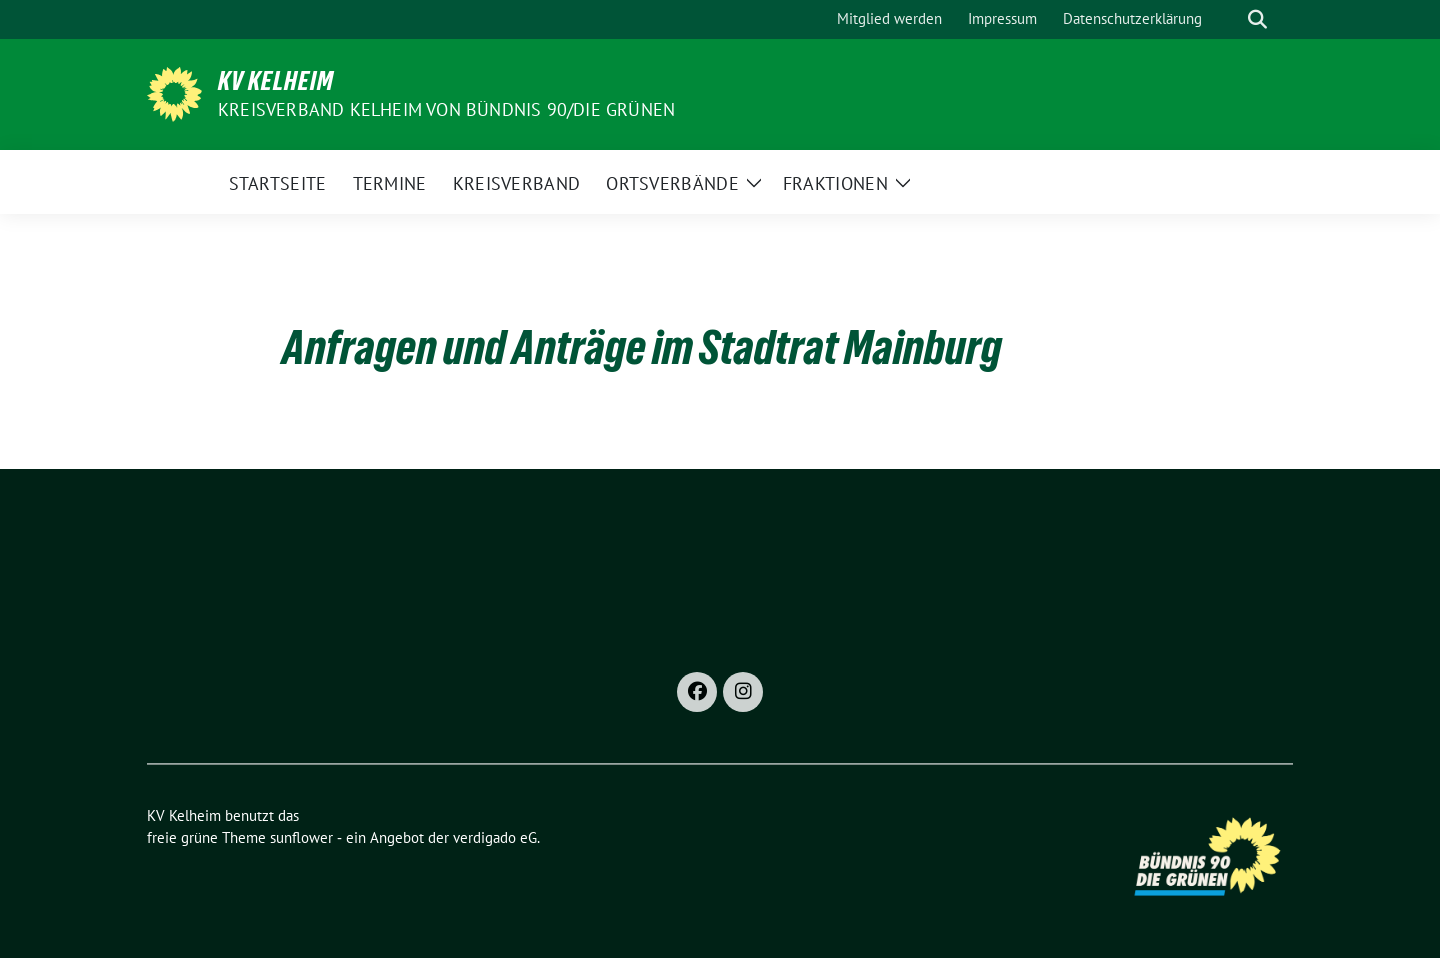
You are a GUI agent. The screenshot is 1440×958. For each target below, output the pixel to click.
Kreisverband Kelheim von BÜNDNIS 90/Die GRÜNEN (446, 109)
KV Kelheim (276, 81)
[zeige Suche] (1257, 19)
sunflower (301, 837)
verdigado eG (495, 837)
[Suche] (1229, 19)
